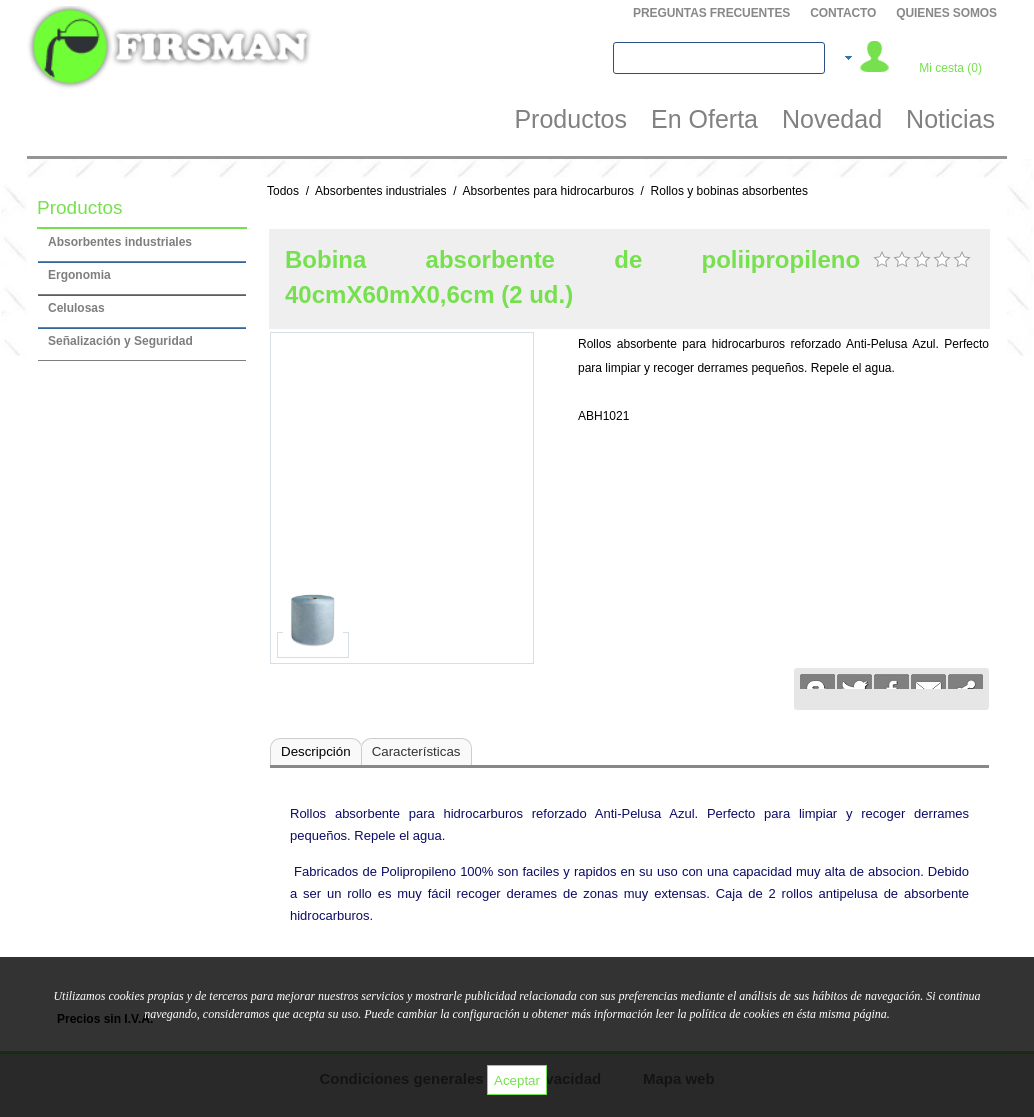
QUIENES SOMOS (946, 13)
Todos (283, 191)
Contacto (843, 13)
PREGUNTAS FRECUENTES (711, 13)
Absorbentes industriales (380, 191)
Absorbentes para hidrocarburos (547, 191)
